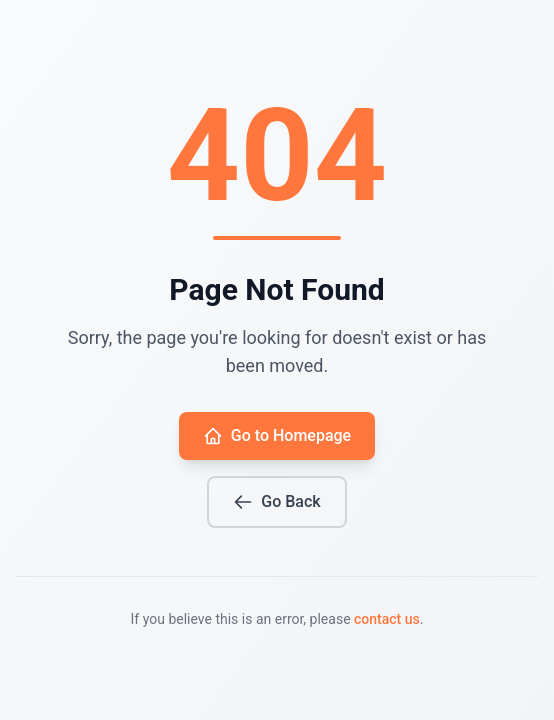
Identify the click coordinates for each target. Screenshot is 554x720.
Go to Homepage (277, 436)
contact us (387, 619)
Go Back (276, 502)
